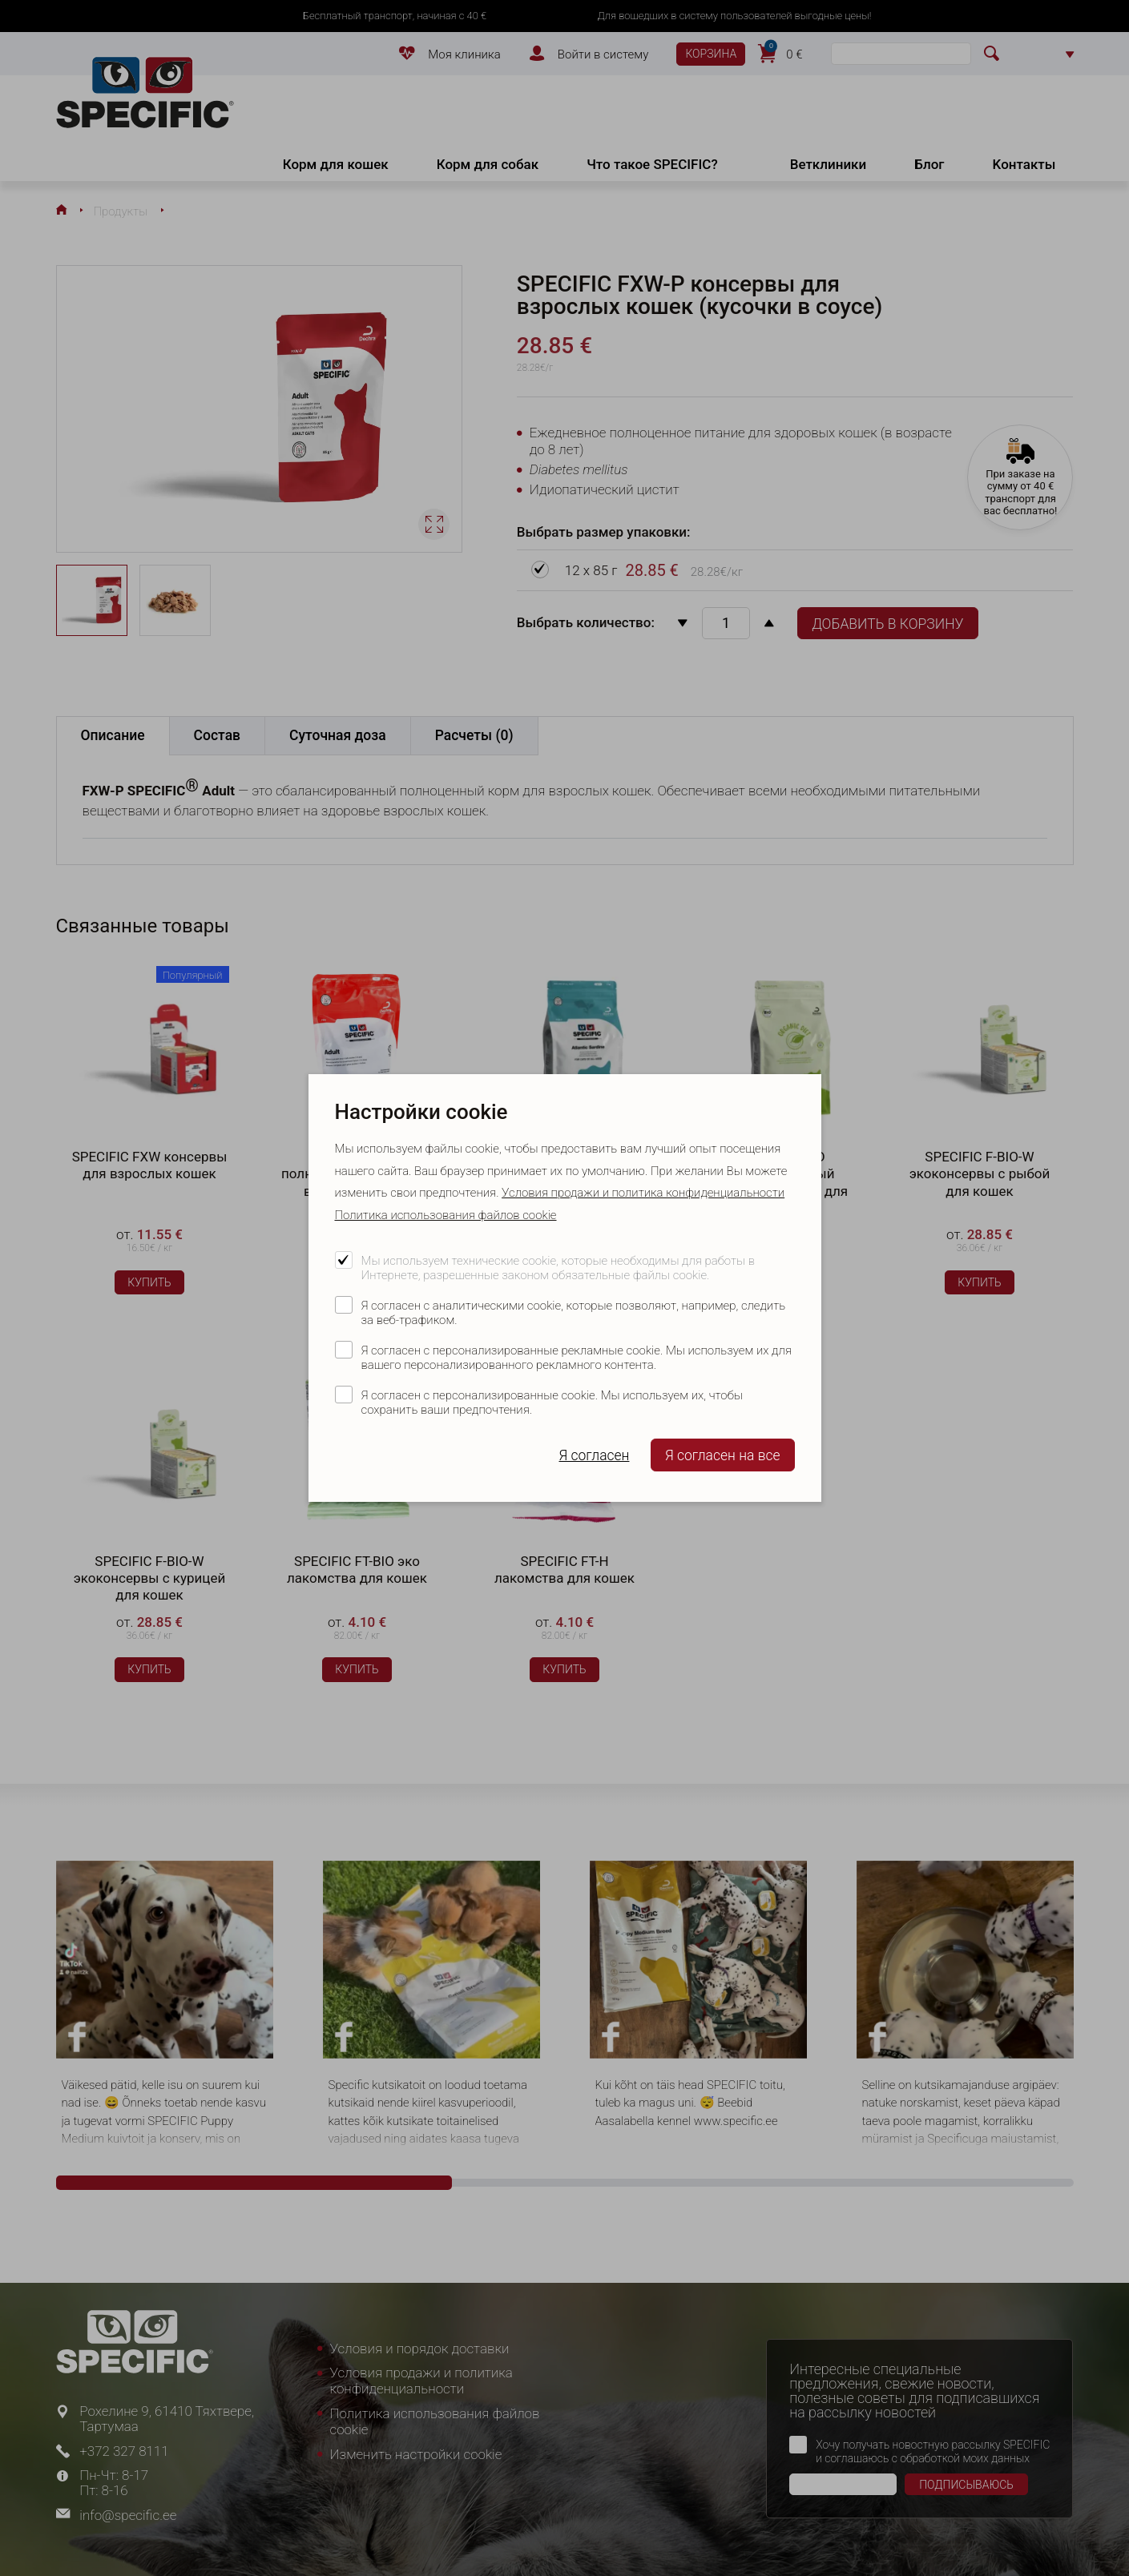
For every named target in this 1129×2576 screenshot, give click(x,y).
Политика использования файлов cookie (446, 1215)
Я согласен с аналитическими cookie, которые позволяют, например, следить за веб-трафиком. (573, 1312)
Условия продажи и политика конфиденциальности (643, 1192)
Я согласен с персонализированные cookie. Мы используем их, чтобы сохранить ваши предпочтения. (552, 1402)
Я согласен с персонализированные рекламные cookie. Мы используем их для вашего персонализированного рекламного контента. (576, 1357)
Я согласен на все (722, 1455)
